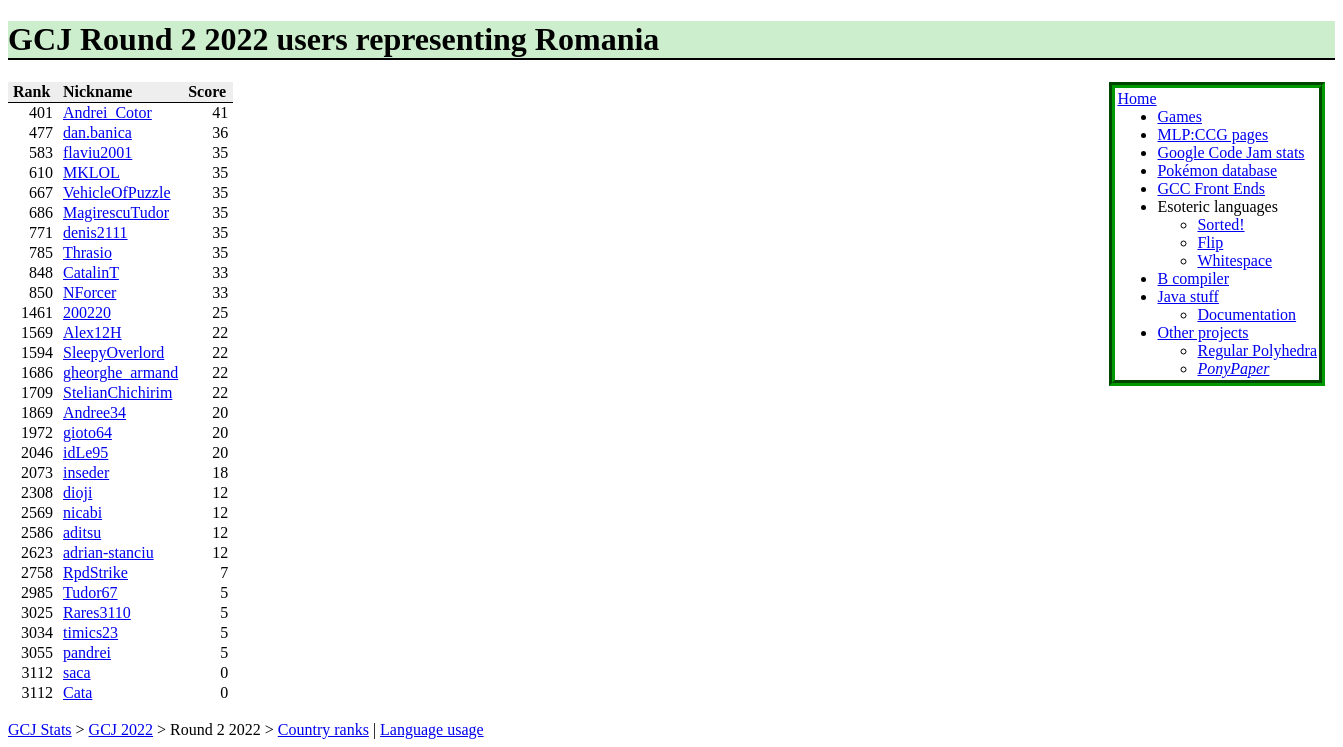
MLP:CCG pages (1212, 134)
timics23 (90, 632)
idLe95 (85, 452)
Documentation (1246, 314)
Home (1136, 98)
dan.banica (97, 132)
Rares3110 (97, 612)
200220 (87, 312)
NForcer (89, 292)
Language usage (432, 729)
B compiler (1193, 278)
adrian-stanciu (108, 552)
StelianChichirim (117, 392)
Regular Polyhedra (1257, 350)
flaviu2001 (97, 152)
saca (77, 672)
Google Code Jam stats (1230, 152)
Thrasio (87, 252)
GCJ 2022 (121, 729)
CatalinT (91, 272)
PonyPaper (1233, 368)
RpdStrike (95, 572)
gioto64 (87, 432)
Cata (77, 692)
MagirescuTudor (116, 212)
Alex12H (92, 332)
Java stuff (1187, 296)
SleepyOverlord (113, 352)
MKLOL (91, 172)
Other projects (1202, 332)
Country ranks (323, 729)
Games (1179, 116)
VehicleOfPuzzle (117, 192)
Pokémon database (1217, 170)
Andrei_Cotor (107, 112)
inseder (86, 472)
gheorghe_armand (120, 372)
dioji (77, 492)
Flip (1210, 242)
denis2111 (95, 232)
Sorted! (1220, 224)
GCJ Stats (40, 729)
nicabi (82, 512)
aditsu (82, 532)
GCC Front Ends (1211, 188)
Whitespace (1234, 260)
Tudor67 (90, 592)
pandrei (87, 652)
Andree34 (94, 412)
